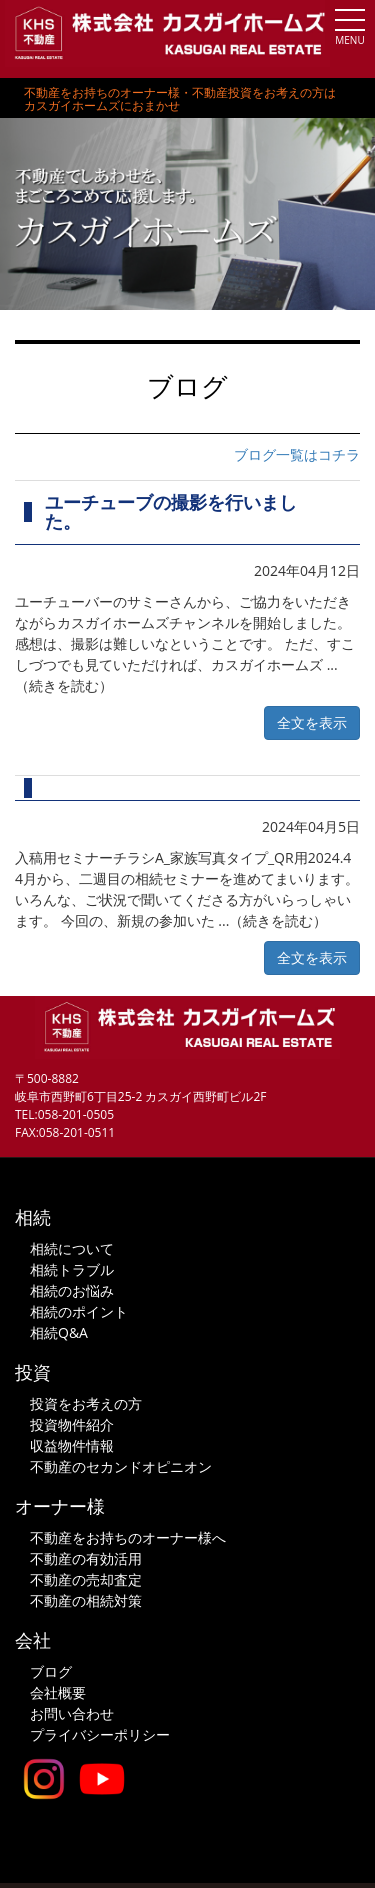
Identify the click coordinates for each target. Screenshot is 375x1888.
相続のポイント (79, 1311)
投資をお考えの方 (86, 1403)
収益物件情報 (72, 1445)
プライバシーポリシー (100, 1734)
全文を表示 (312, 722)
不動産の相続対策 (86, 1600)
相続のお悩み (72, 1290)
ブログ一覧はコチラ (297, 454)
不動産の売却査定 (86, 1579)
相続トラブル (72, 1269)
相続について (72, 1248)
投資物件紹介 (72, 1424)
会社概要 (58, 1692)
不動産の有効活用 (86, 1558)
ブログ (51, 1671)
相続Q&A (59, 1332)
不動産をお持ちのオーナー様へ (128, 1537)
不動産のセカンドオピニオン (121, 1466)
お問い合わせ (72, 1713)
